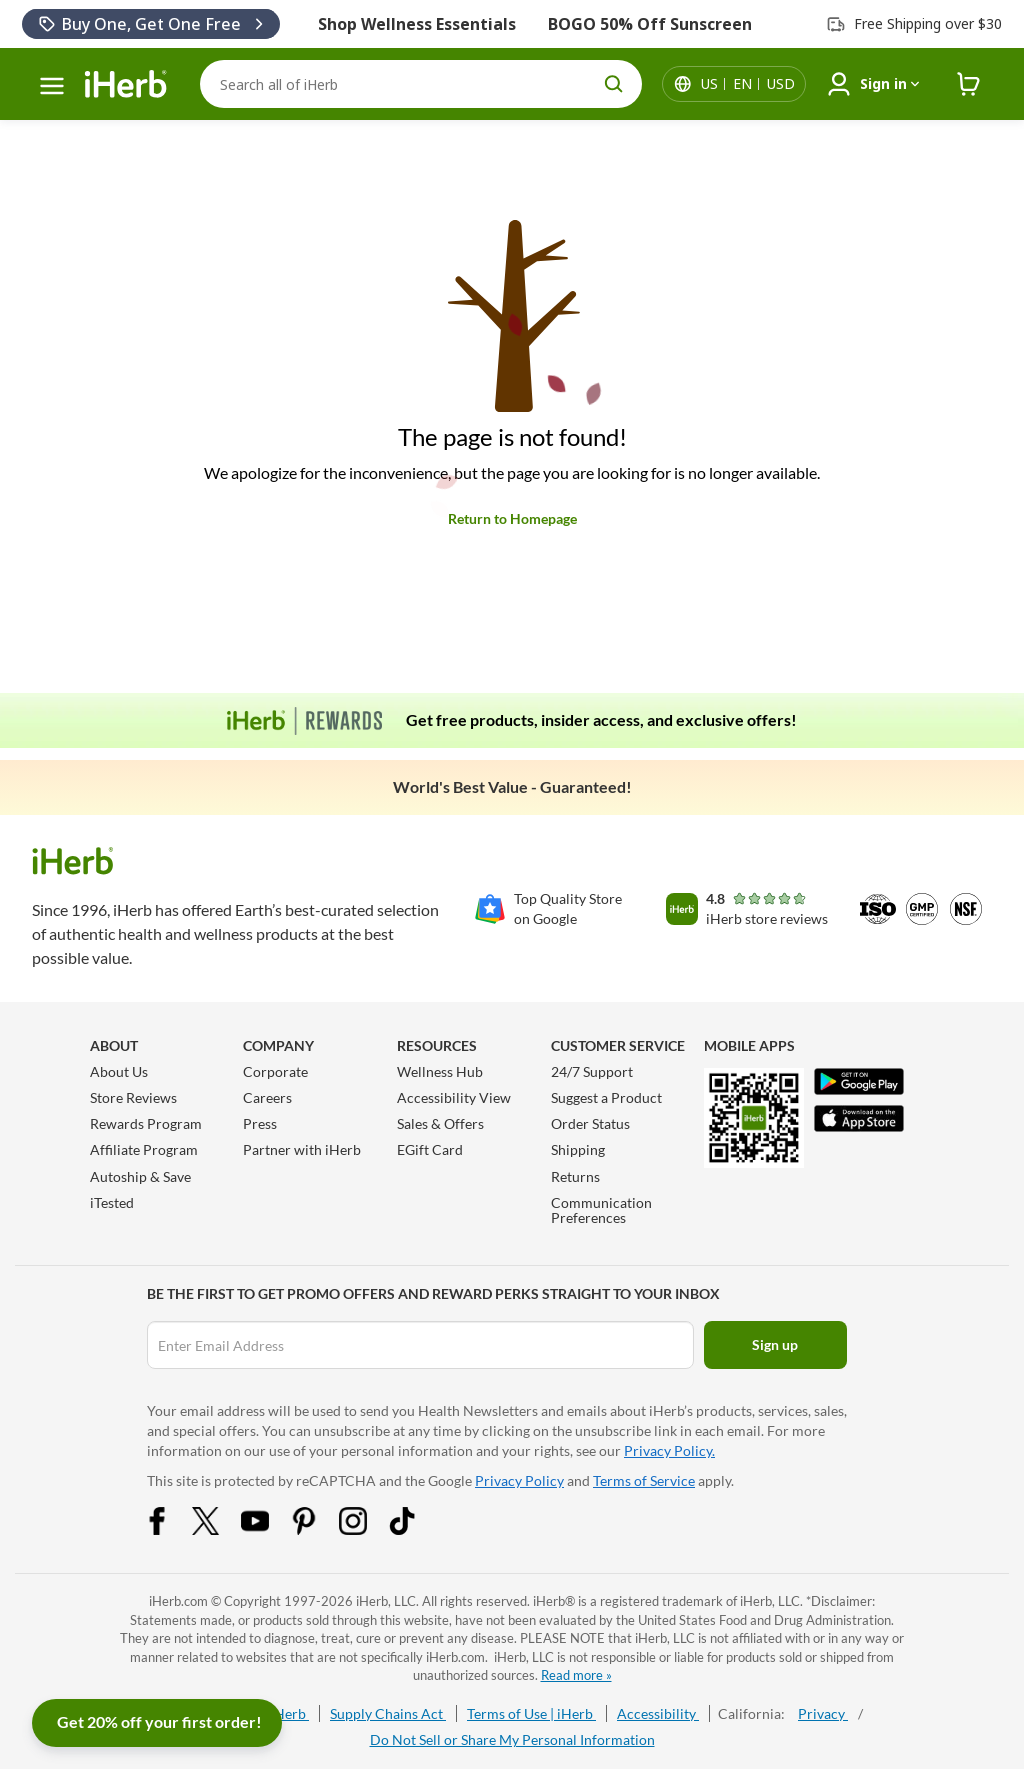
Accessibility (658, 1713)
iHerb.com (178, 1601)
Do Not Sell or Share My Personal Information (512, 1739)
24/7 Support (592, 1071)
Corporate (275, 1071)
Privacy (823, 1713)
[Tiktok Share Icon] (415, 1529)
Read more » (576, 1675)
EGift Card (430, 1149)
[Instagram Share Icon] (366, 1529)
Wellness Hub (440, 1071)
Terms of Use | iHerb (531, 1713)
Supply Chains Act (388, 1713)
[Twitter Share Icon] (219, 1529)
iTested (112, 1202)
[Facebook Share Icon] (170, 1529)
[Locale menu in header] (748, 84)
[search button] (614, 84)
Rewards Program (146, 1123)
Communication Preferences (601, 1210)
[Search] (421, 84)
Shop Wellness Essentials (417, 24)
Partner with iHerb (302, 1149)
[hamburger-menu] (52, 86)
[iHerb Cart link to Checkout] (969, 84)
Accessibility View (454, 1097)
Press (260, 1123)
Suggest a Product (606, 1097)
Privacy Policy (519, 1480)
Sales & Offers (440, 1123)
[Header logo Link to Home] (126, 84)
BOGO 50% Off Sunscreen (650, 24)
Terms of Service (644, 1480)
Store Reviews (133, 1097)
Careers (267, 1097)
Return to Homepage (512, 518)
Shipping (578, 1149)
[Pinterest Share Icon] (317, 1529)
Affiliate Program (144, 1149)
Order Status (590, 1123)
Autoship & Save (140, 1176)
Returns (575, 1176)
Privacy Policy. (669, 1450)
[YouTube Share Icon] (268, 1529)
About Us (119, 1071)
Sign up (775, 1344)
